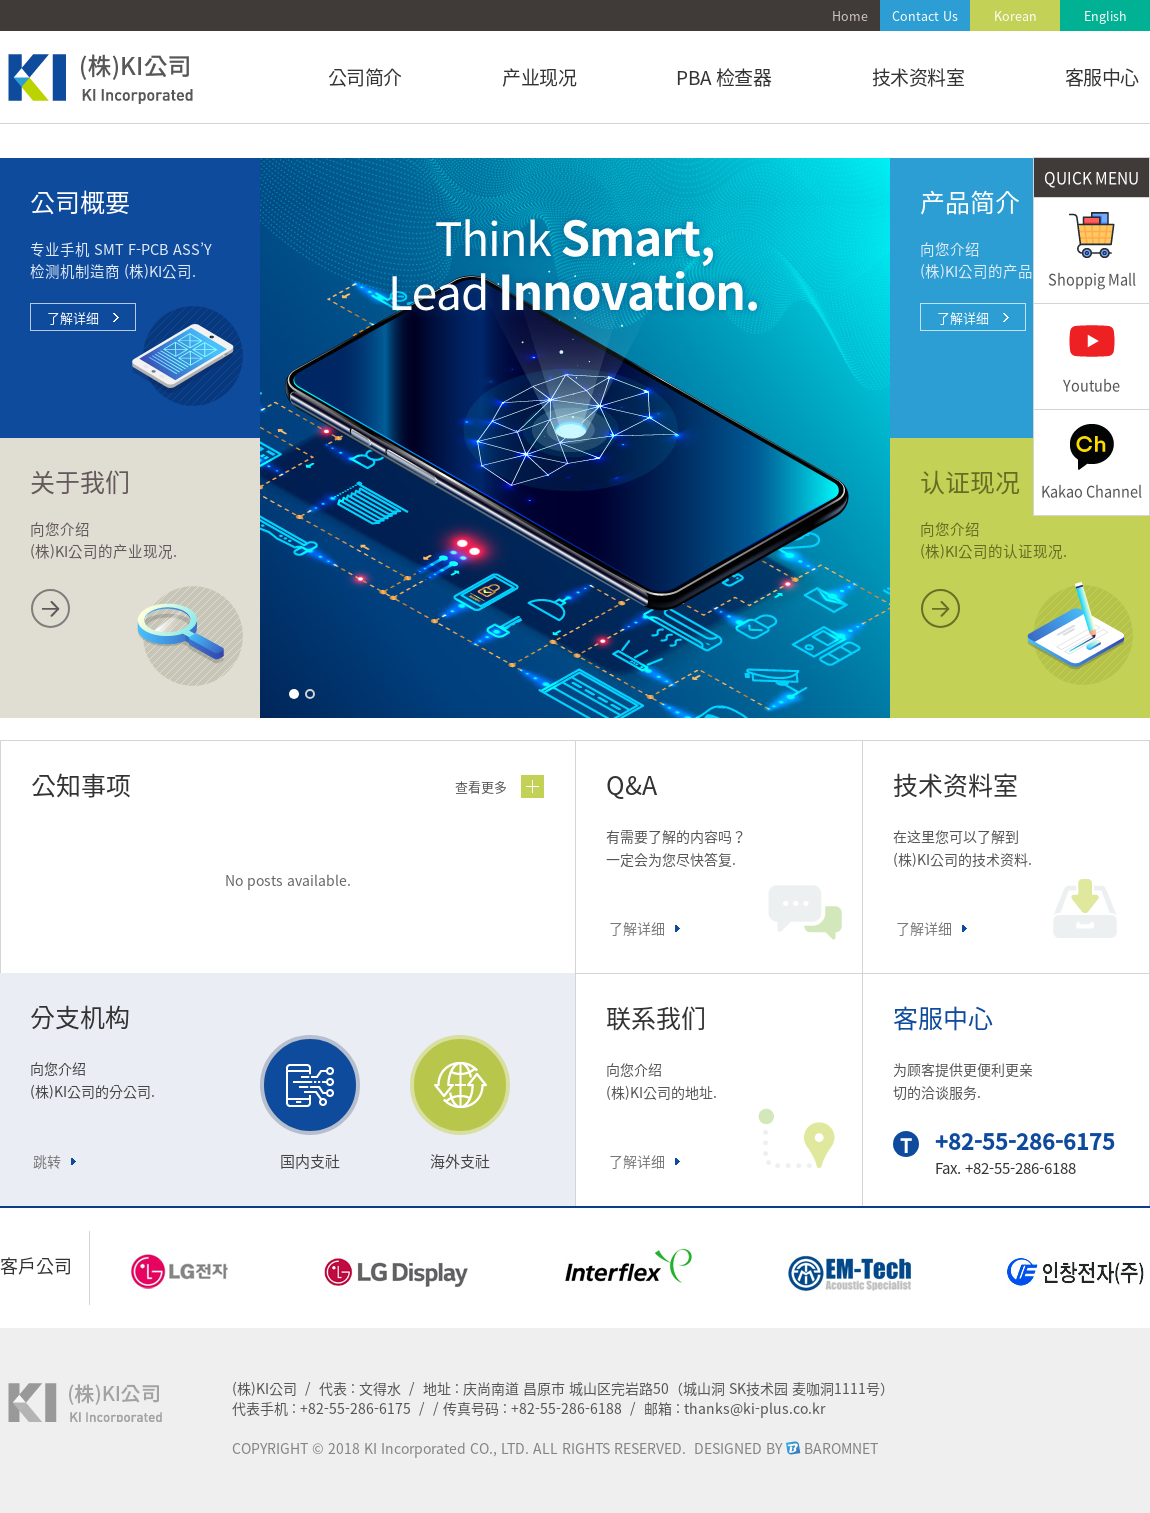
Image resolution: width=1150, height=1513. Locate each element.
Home (850, 15)
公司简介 (365, 77)
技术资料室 (918, 77)
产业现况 (539, 77)
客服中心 (1102, 77)
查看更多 (481, 786)
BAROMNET (841, 1448)
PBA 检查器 (723, 77)
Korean (1015, 15)
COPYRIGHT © (278, 1448)
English (1105, 15)
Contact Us (925, 15)
